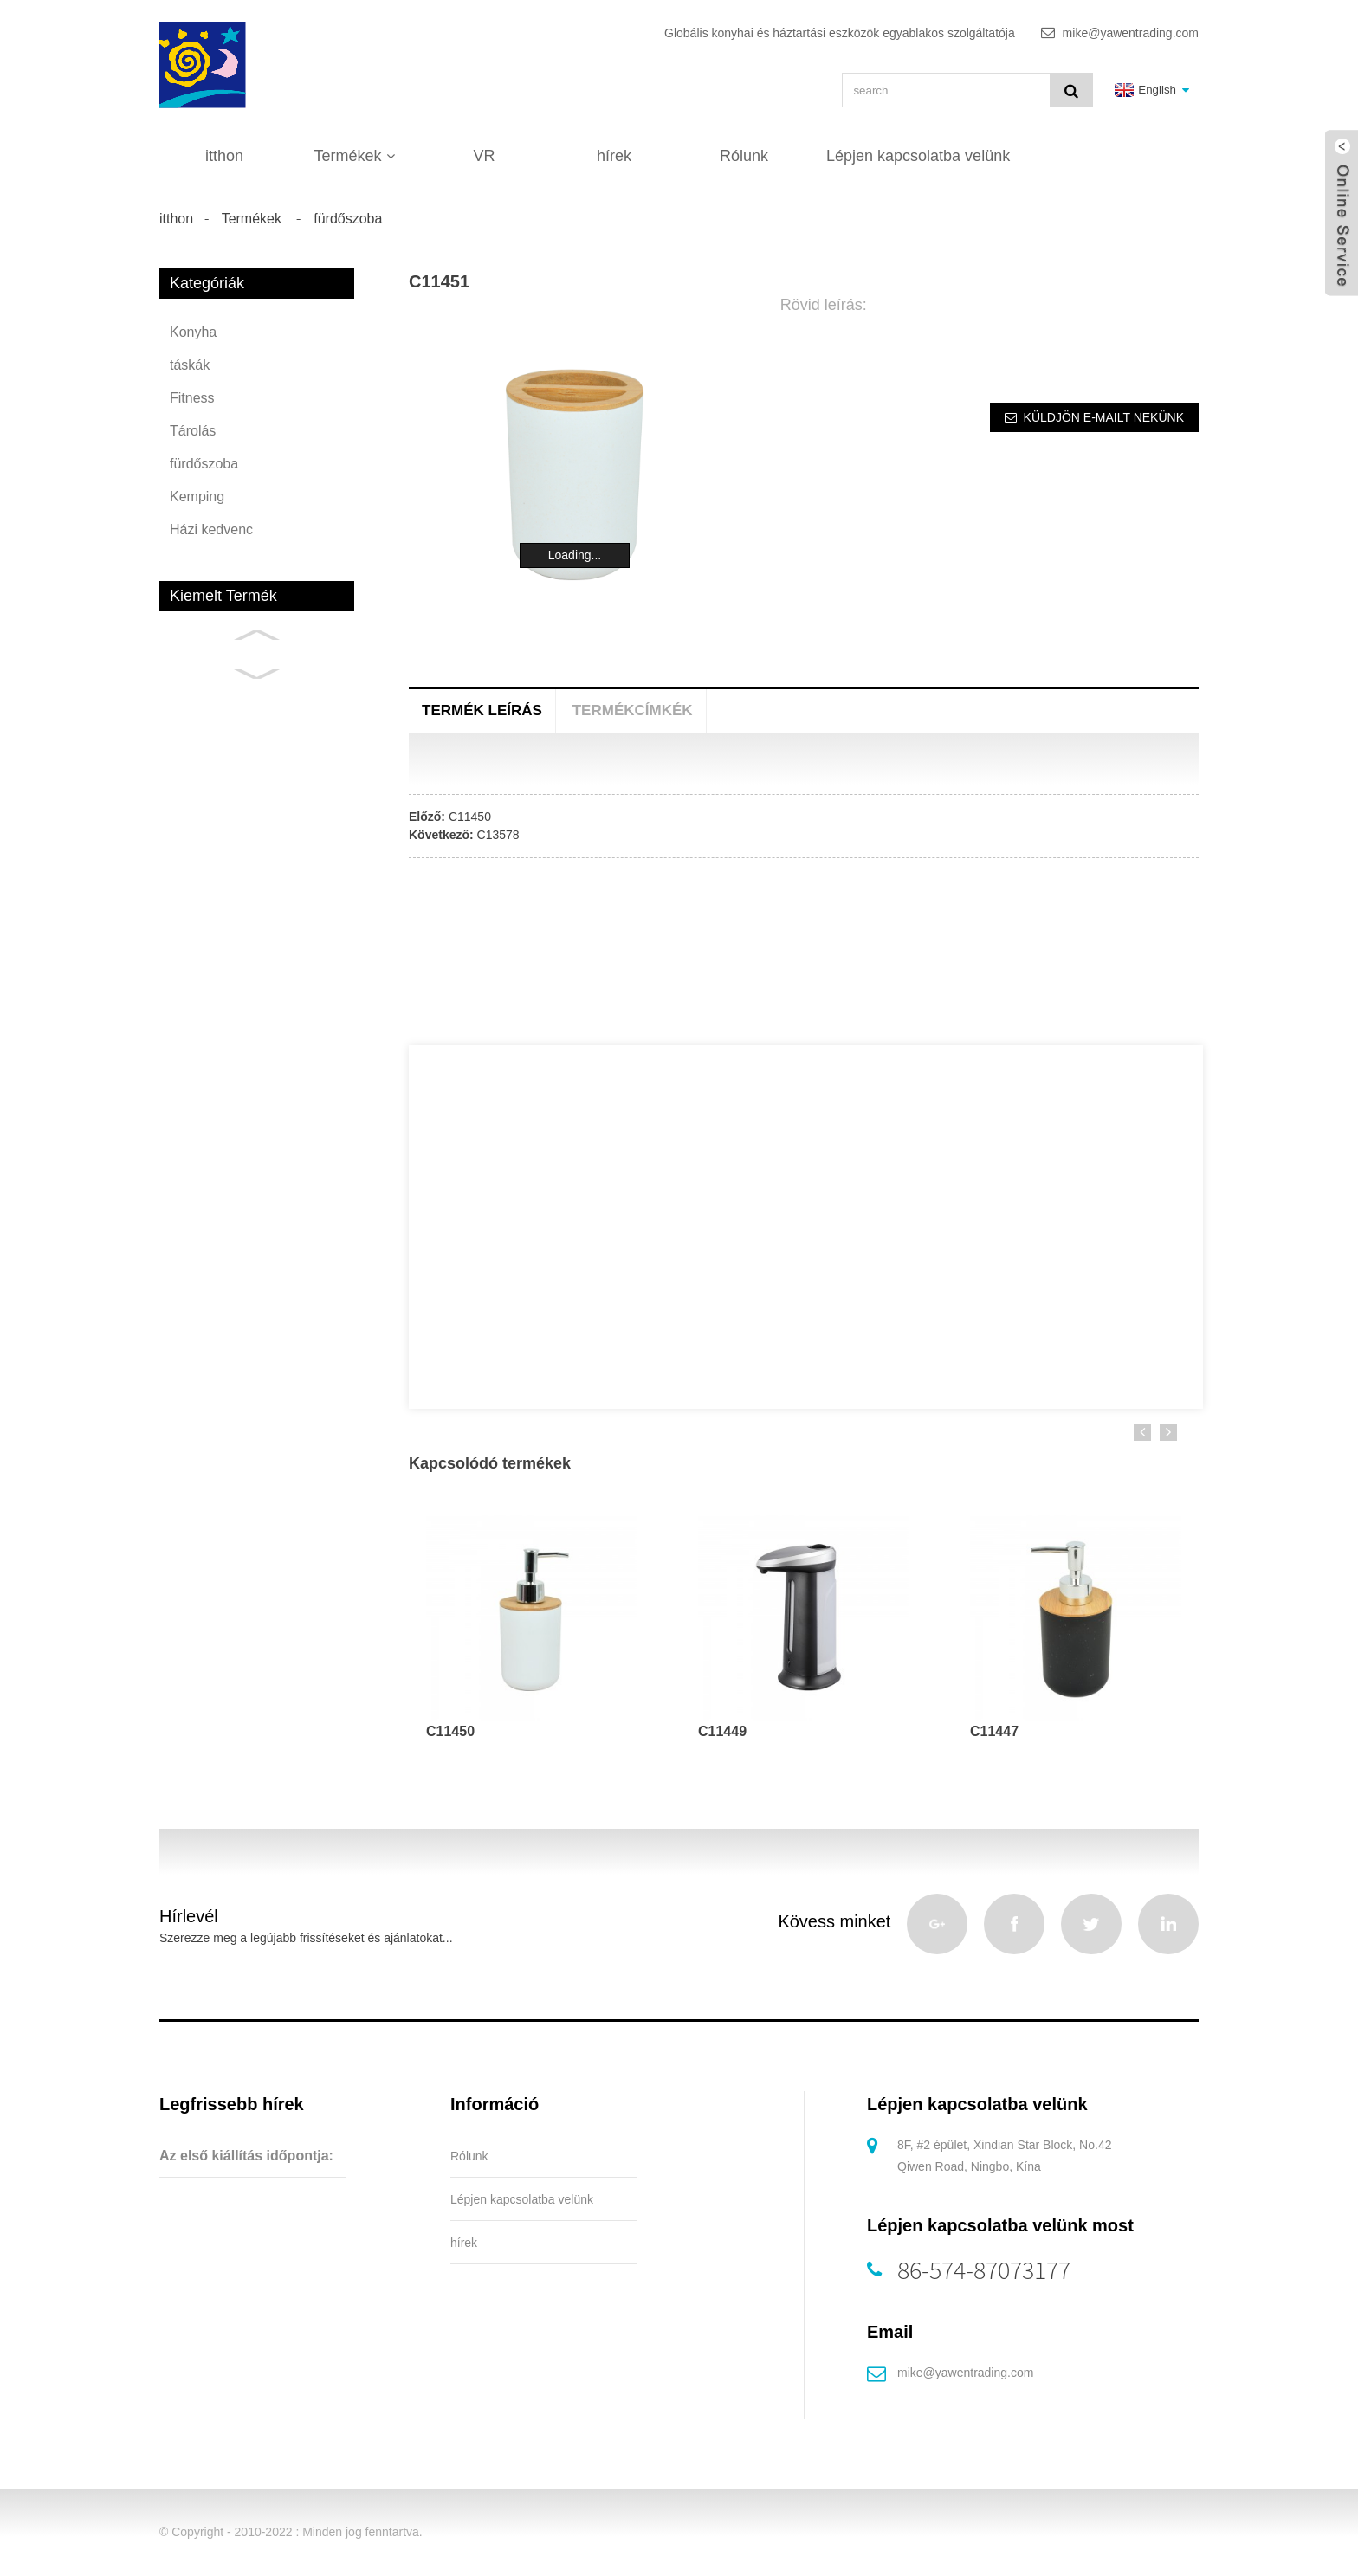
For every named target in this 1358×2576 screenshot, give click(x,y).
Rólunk (744, 156)
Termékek (354, 156)
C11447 (994, 1731)
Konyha (193, 332)
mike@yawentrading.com (965, 2372)
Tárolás (193, 430)
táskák (190, 365)
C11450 (470, 816)
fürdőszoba (348, 218)
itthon (224, 156)
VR (484, 156)
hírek (614, 156)
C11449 (722, 1731)
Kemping (197, 496)
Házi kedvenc (211, 529)
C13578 (498, 835)
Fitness (192, 398)
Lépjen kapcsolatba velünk (918, 156)
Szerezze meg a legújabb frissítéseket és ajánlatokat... (306, 1938)
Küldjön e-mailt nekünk (1104, 417)
